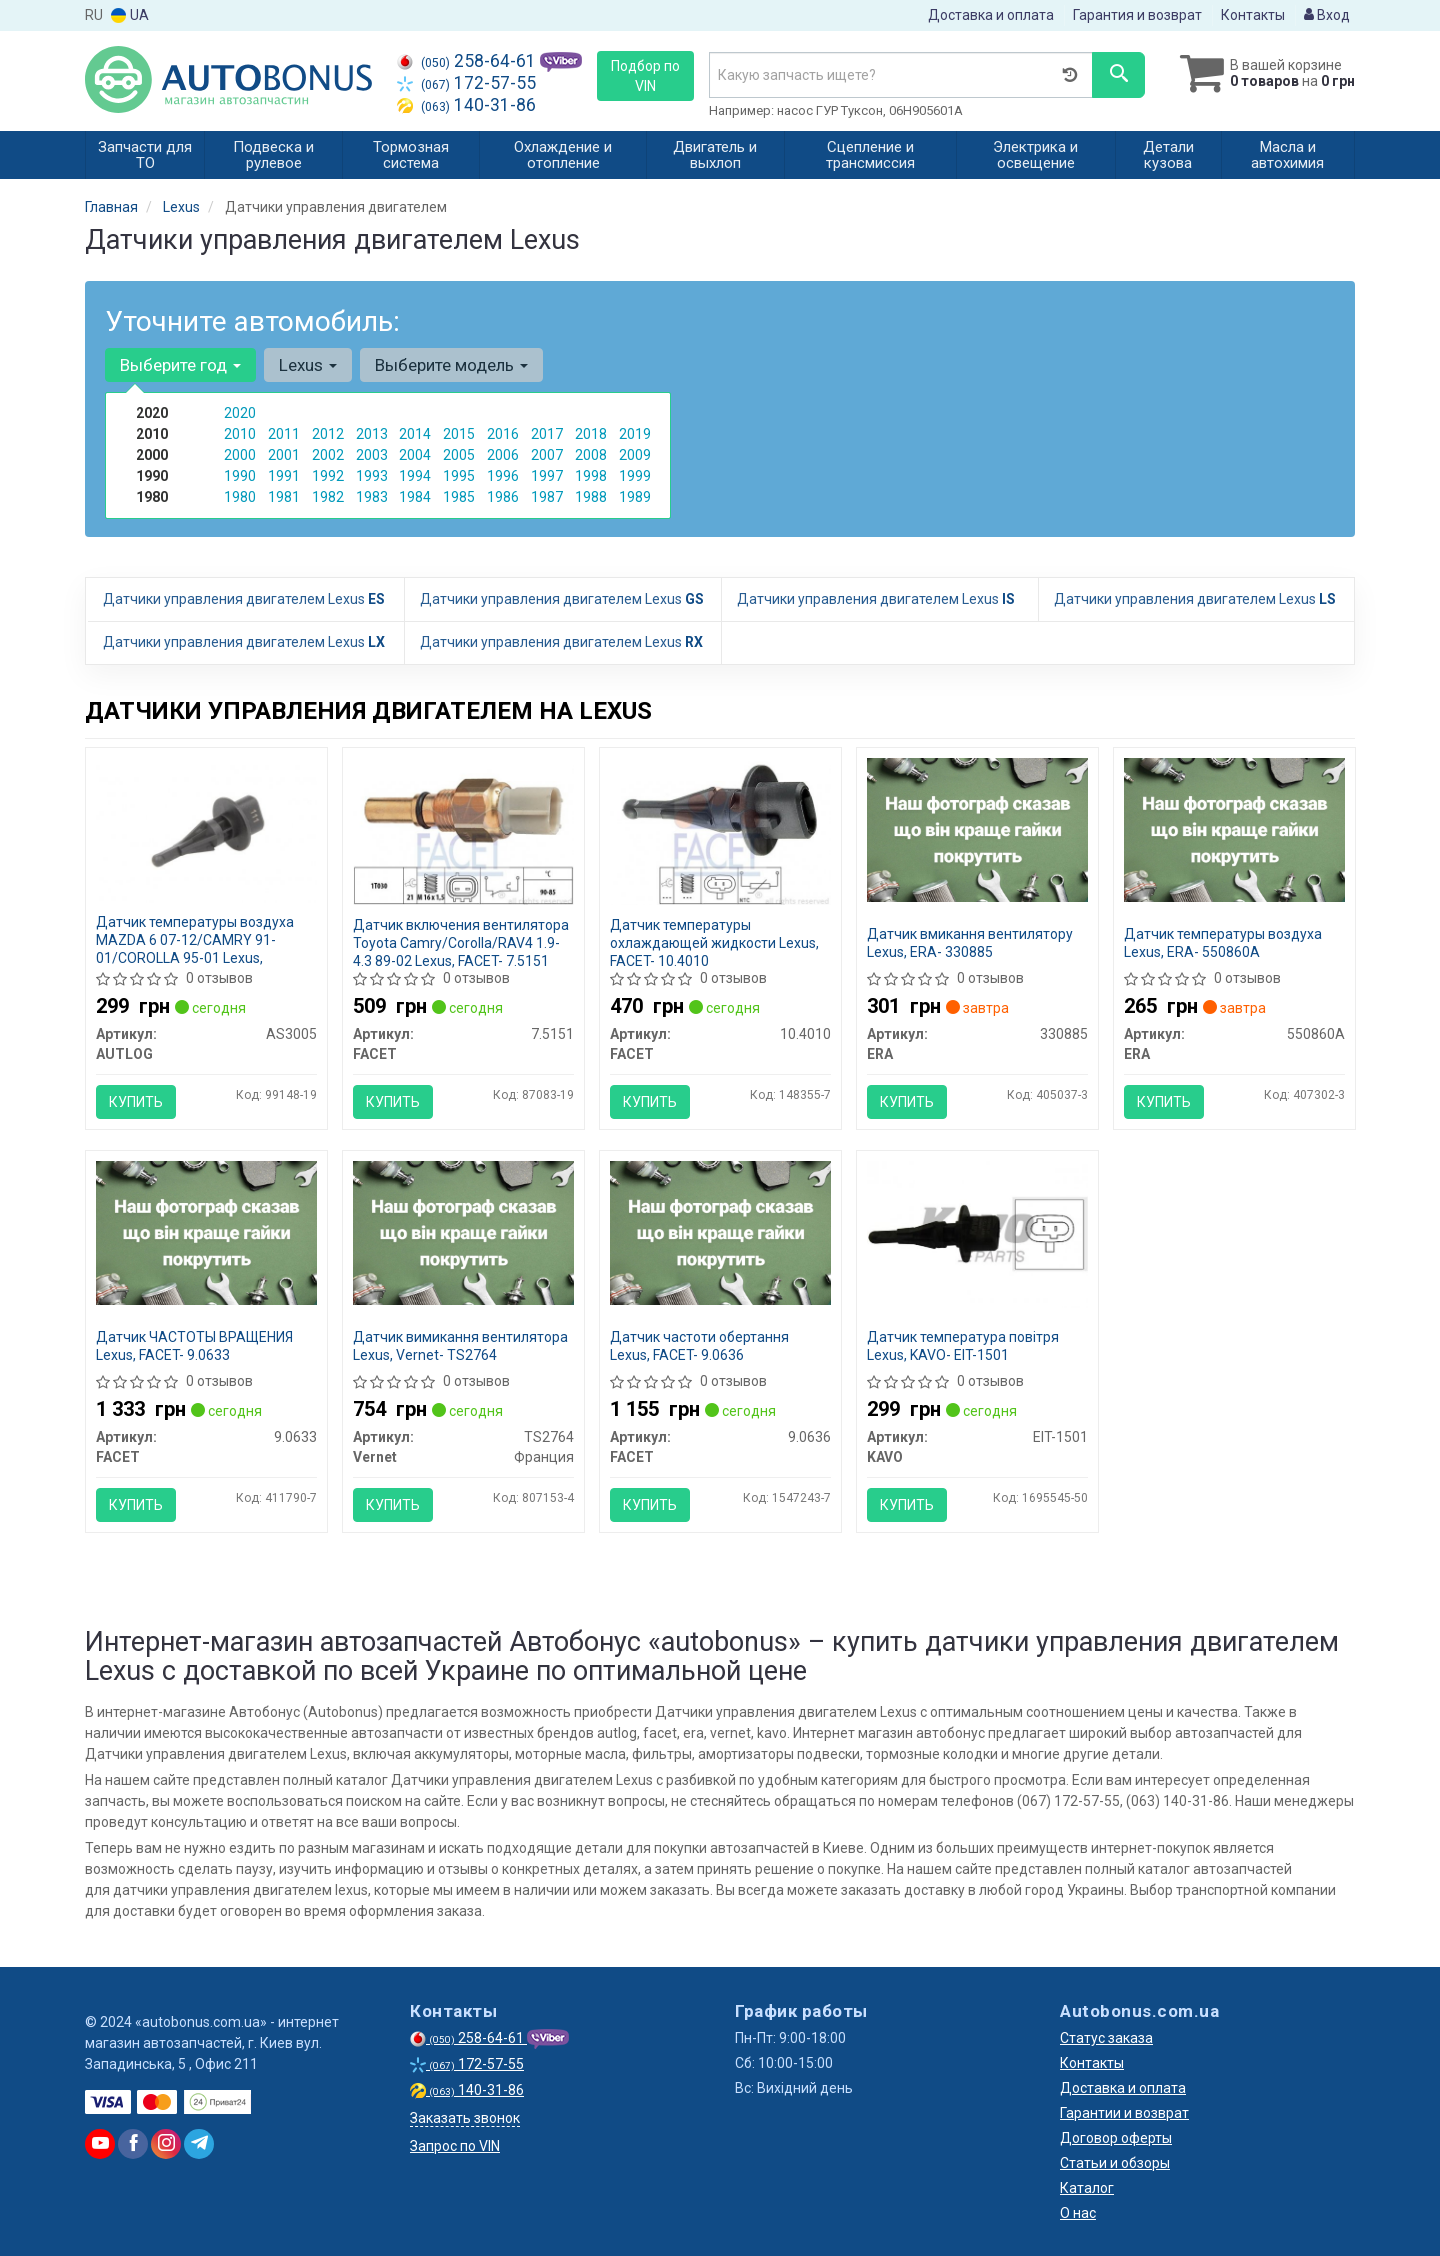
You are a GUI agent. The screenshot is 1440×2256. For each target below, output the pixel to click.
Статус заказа (1106, 2038)
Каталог (1087, 2188)
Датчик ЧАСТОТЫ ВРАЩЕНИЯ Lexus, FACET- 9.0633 (194, 1346)
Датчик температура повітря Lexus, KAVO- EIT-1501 (963, 1346)
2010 (240, 434)
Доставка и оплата (991, 15)
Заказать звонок (465, 2118)
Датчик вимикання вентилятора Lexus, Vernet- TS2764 (460, 1346)
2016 (503, 434)
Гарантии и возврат (1124, 2113)
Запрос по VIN (455, 2146)
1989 (635, 497)
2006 (503, 455)
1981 (284, 497)
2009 (635, 455)
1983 (372, 497)
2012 (328, 434)
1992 (328, 476)
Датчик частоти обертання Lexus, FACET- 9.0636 (699, 1346)
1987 (547, 497)
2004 (415, 455)
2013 (372, 434)
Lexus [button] (308, 365)
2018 (591, 434)
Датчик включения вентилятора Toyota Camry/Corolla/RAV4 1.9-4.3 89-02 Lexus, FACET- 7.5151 (461, 943)
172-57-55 (466, 83)
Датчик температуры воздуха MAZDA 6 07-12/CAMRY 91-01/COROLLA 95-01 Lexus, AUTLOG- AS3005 (195, 949)
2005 (459, 455)
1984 (415, 497)
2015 (459, 434)
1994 (415, 476)
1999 (635, 476)
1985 (459, 497)
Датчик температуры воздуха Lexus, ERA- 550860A (1223, 943)
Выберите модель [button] (451, 365)
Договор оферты (1116, 2138)
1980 (240, 497)
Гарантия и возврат (1137, 15)
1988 (591, 497)
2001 (284, 455)
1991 (284, 476)
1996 (503, 476)
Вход (1327, 15)
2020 (240, 413)
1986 (503, 497)
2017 (547, 434)
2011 (284, 434)
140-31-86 (466, 105)
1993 (372, 476)
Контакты (1253, 15)
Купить (136, 1102)
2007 (547, 455)
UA (130, 15)
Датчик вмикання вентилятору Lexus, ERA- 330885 (970, 943)
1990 (240, 476)
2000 (240, 455)
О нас (1078, 2213)
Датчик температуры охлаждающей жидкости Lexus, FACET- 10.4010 (714, 943)
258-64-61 (468, 61)
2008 (591, 455)
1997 (547, 476)
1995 (459, 476)
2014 (415, 434)
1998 (591, 476)
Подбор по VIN (645, 76)
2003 (372, 455)
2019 (635, 434)
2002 (328, 455)
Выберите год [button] (180, 365)
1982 (328, 497)
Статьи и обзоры (1115, 2163)
